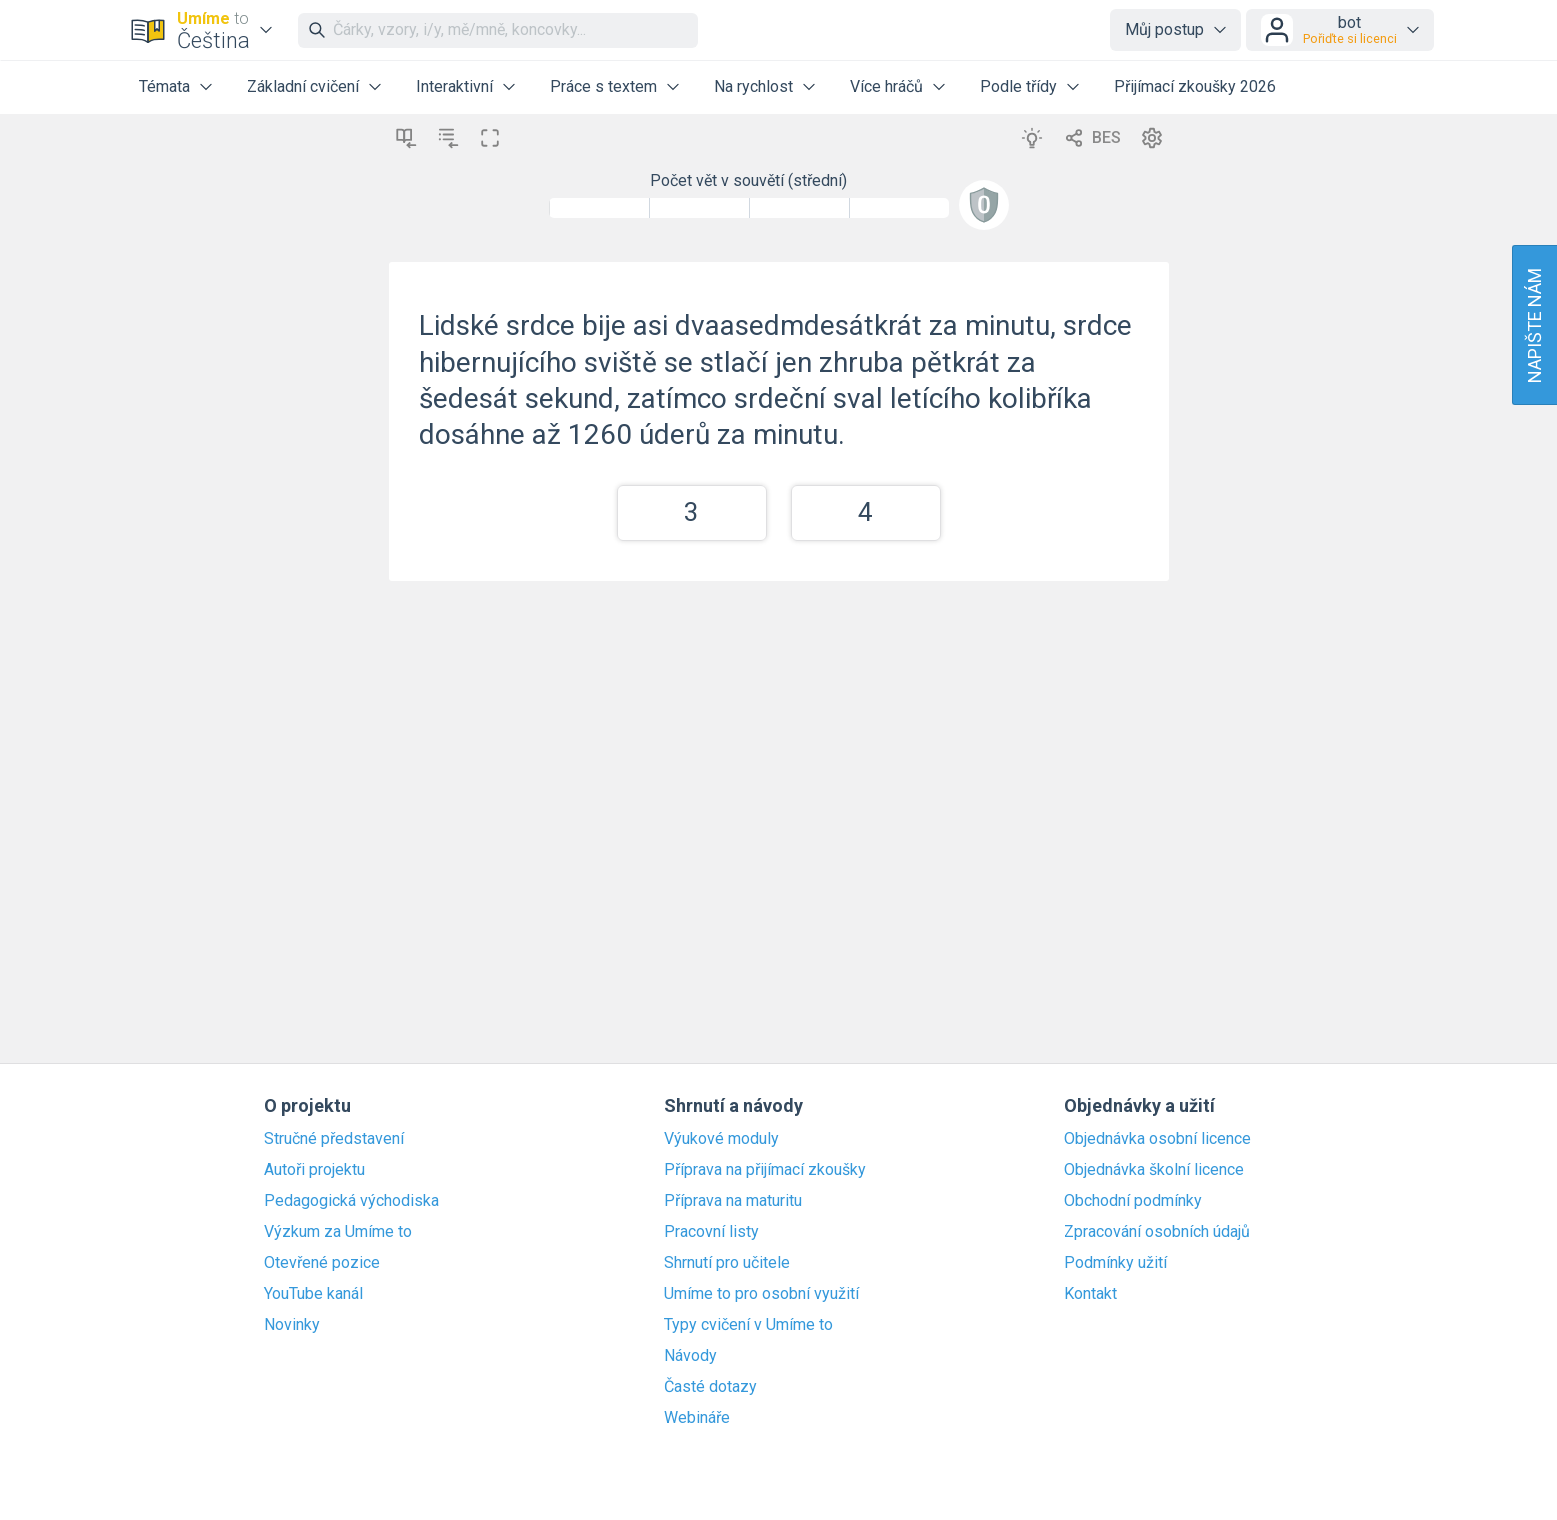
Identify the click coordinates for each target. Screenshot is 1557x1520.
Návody (690, 1356)
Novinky (292, 1325)
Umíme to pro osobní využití (761, 1294)
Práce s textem (603, 86)
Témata (164, 86)
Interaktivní (454, 86)
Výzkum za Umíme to (338, 1232)
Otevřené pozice (322, 1263)
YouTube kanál (313, 1294)
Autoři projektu (314, 1170)
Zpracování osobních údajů (1157, 1232)
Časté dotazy (710, 1387)
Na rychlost (753, 86)
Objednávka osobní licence (1157, 1139)
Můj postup (1164, 29)
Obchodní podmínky (1133, 1201)
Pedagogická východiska (351, 1201)
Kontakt (1090, 1294)
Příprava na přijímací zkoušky (765, 1170)
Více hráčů (886, 86)
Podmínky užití (1115, 1263)
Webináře (697, 1418)
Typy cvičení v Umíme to (748, 1325)
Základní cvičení (303, 86)
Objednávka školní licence (1154, 1170)
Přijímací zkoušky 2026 (1195, 86)
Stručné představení (334, 1139)
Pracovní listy (711, 1232)
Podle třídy (1018, 86)
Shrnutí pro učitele (727, 1263)
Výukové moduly (721, 1139)
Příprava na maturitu (733, 1201)
